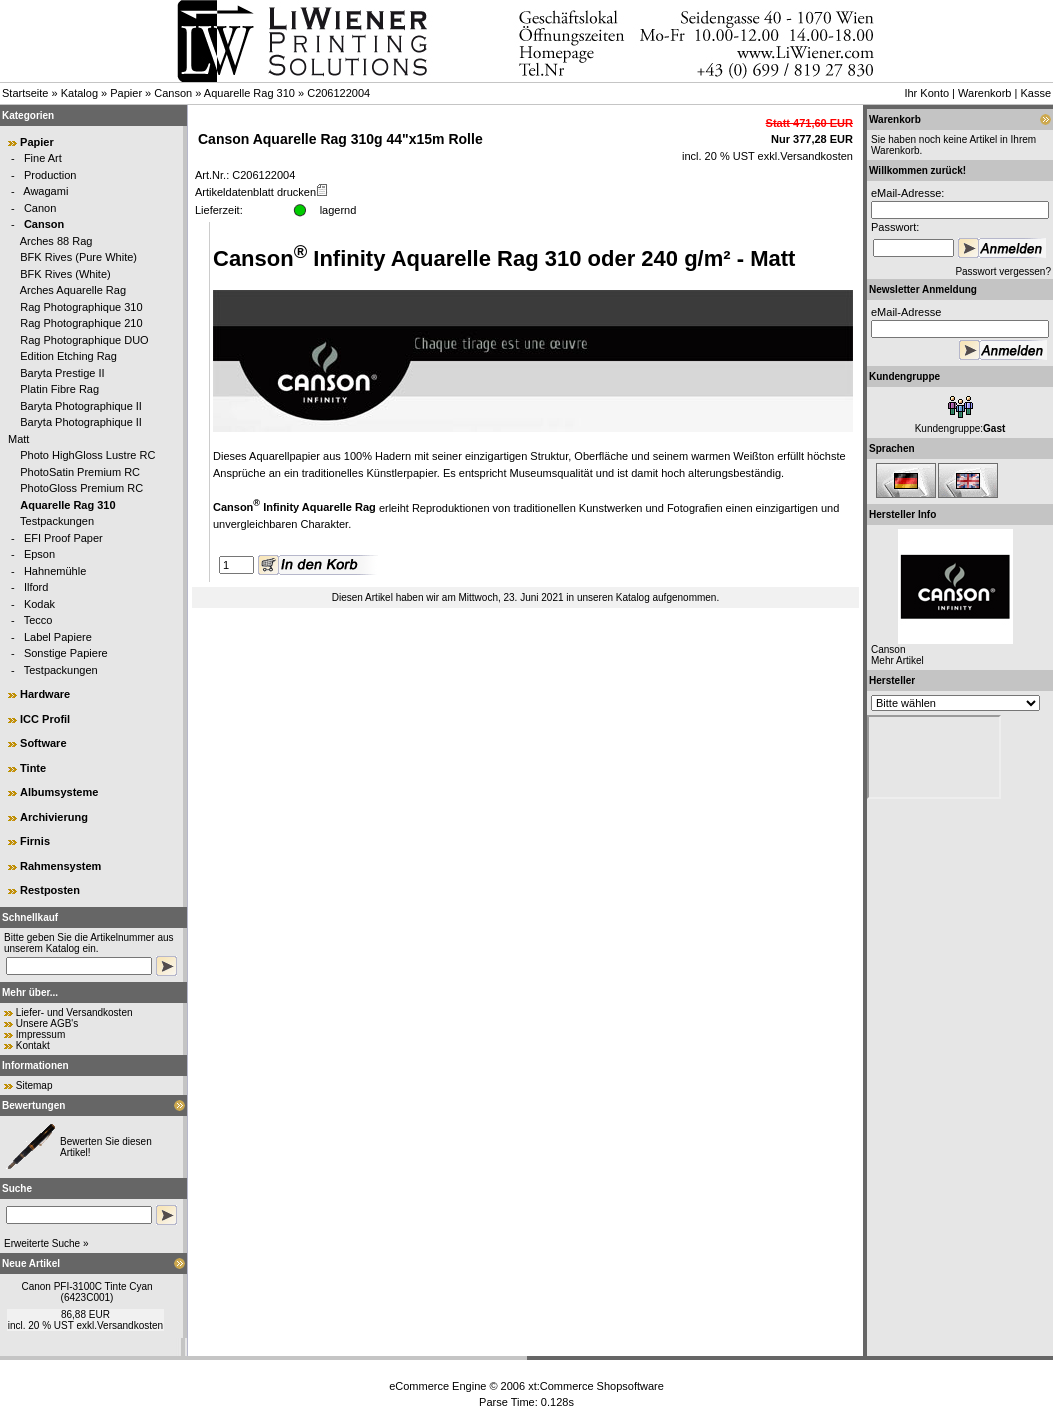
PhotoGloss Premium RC (81, 488)
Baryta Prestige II (62, 373)
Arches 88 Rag (56, 241)
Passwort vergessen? (1003, 271)
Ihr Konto (926, 93)
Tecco (38, 620)
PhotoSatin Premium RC (80, 472)
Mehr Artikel (897, 660)
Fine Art (43, 158)
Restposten (50, 890)
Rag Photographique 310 (81, 307)
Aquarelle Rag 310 (249, 93)
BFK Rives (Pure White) (78, 257)
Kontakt (33, 1045)
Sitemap (34, 1085)
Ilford (36, 587)
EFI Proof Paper (63, 538)
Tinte (33, 768)
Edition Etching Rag (68, 356)
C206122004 (338, 93)
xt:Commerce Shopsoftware (596, 1386)
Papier (126, 93)
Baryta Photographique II (81, 406)
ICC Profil (45, 719)
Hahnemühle (55, 571)
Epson (39, 554)
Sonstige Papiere (66, 653)
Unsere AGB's (47, 1023)
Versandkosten (130, 1325)
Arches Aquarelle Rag (73, 290)
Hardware (45, 694)
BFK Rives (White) (65, 274)
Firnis (35, 841)
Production (50, 175)
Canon (40, 208)
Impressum (40, 1034)
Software (43, 743)
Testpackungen (57, 521)
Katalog (79, 93)
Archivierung (54, 817)
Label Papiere (58, 637)
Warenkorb (984, 93)
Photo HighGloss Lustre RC (87, 455)
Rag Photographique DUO (84, 340)
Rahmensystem (60, 866)
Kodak (39, 604)
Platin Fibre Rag (59, 389)
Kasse (1035, 93)
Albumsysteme (59, 792)
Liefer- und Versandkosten (74, 1012)
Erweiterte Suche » (46, 1243)
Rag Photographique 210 (81, 323)
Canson (173, 93)
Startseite (25, 93)
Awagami (45, 191)
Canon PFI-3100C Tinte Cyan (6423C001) (86, 1292)
